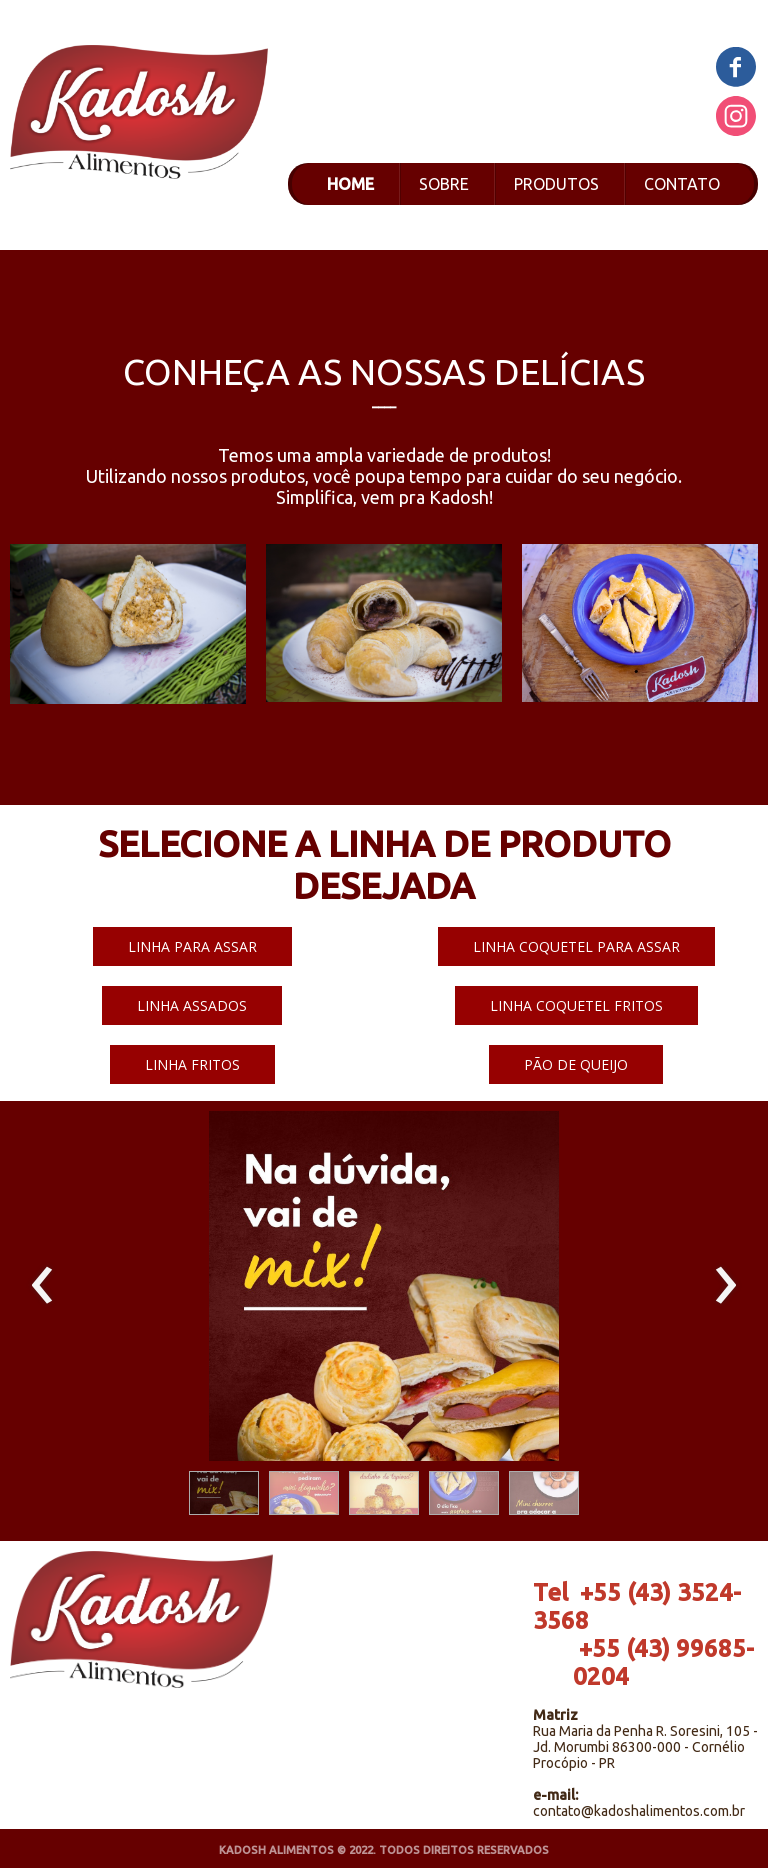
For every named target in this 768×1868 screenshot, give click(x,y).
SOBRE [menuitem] (444, 184)
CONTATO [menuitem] (682, 184)
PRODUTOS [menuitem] (556, 184)
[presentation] (42, 1286)
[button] (192, 946)
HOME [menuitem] (350, 184)
